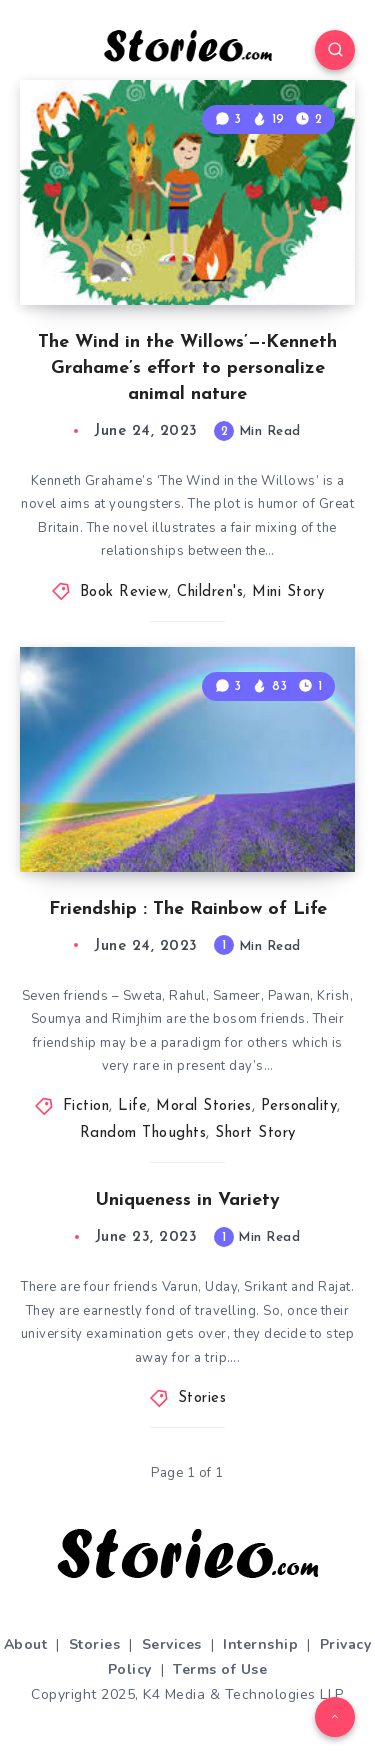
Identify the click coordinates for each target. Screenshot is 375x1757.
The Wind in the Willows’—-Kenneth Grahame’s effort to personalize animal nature (187, 368)
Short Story (255, 1133)
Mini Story (288, 592)
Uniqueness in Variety (188, 1200)
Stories (202, 1398)
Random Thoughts (143, 1133)
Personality (299, 1106)
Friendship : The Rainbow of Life (188, 909)
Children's (210, 592)
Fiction (86, 1106)
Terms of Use (220, 1669)
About (26, 1644)
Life (132, 1106)
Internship (260, 1644)
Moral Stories (204, 1106)
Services (172, 1644)
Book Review (124, 592)
